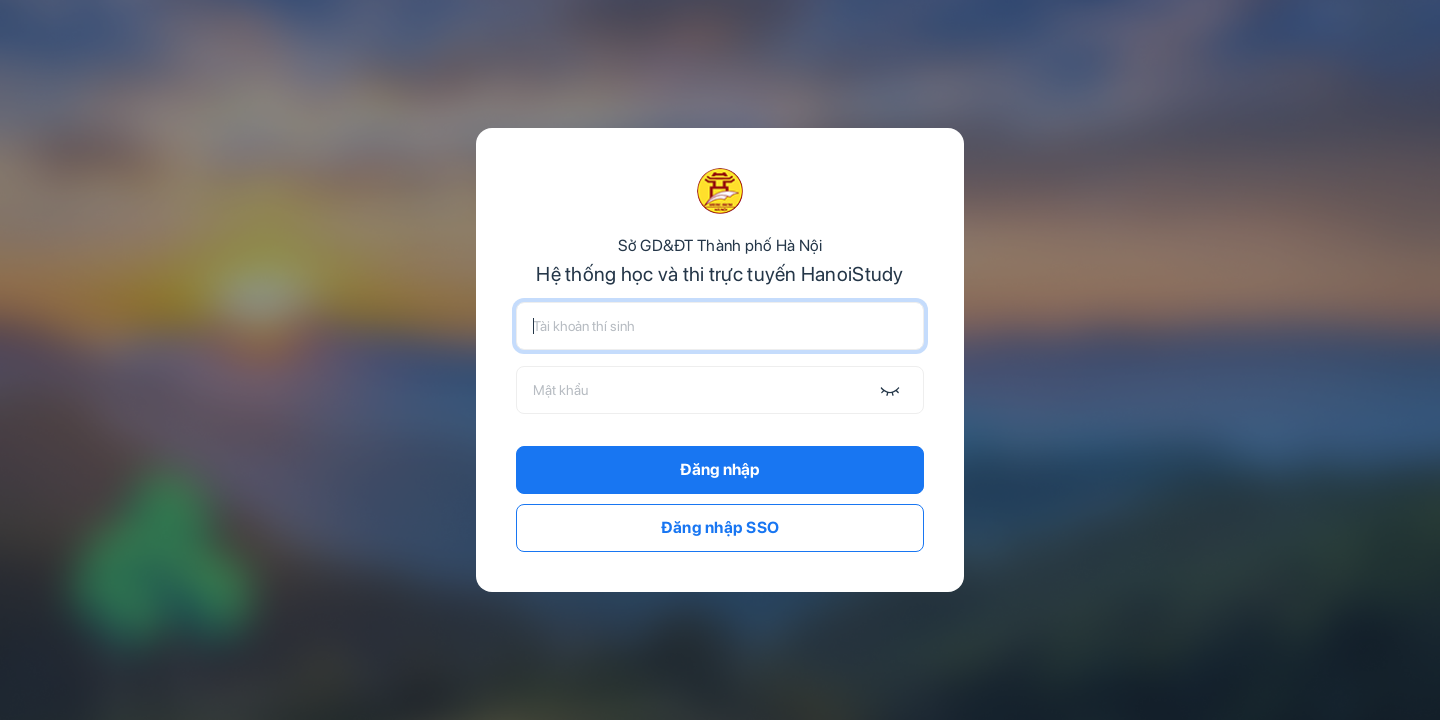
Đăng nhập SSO (720, 527)
